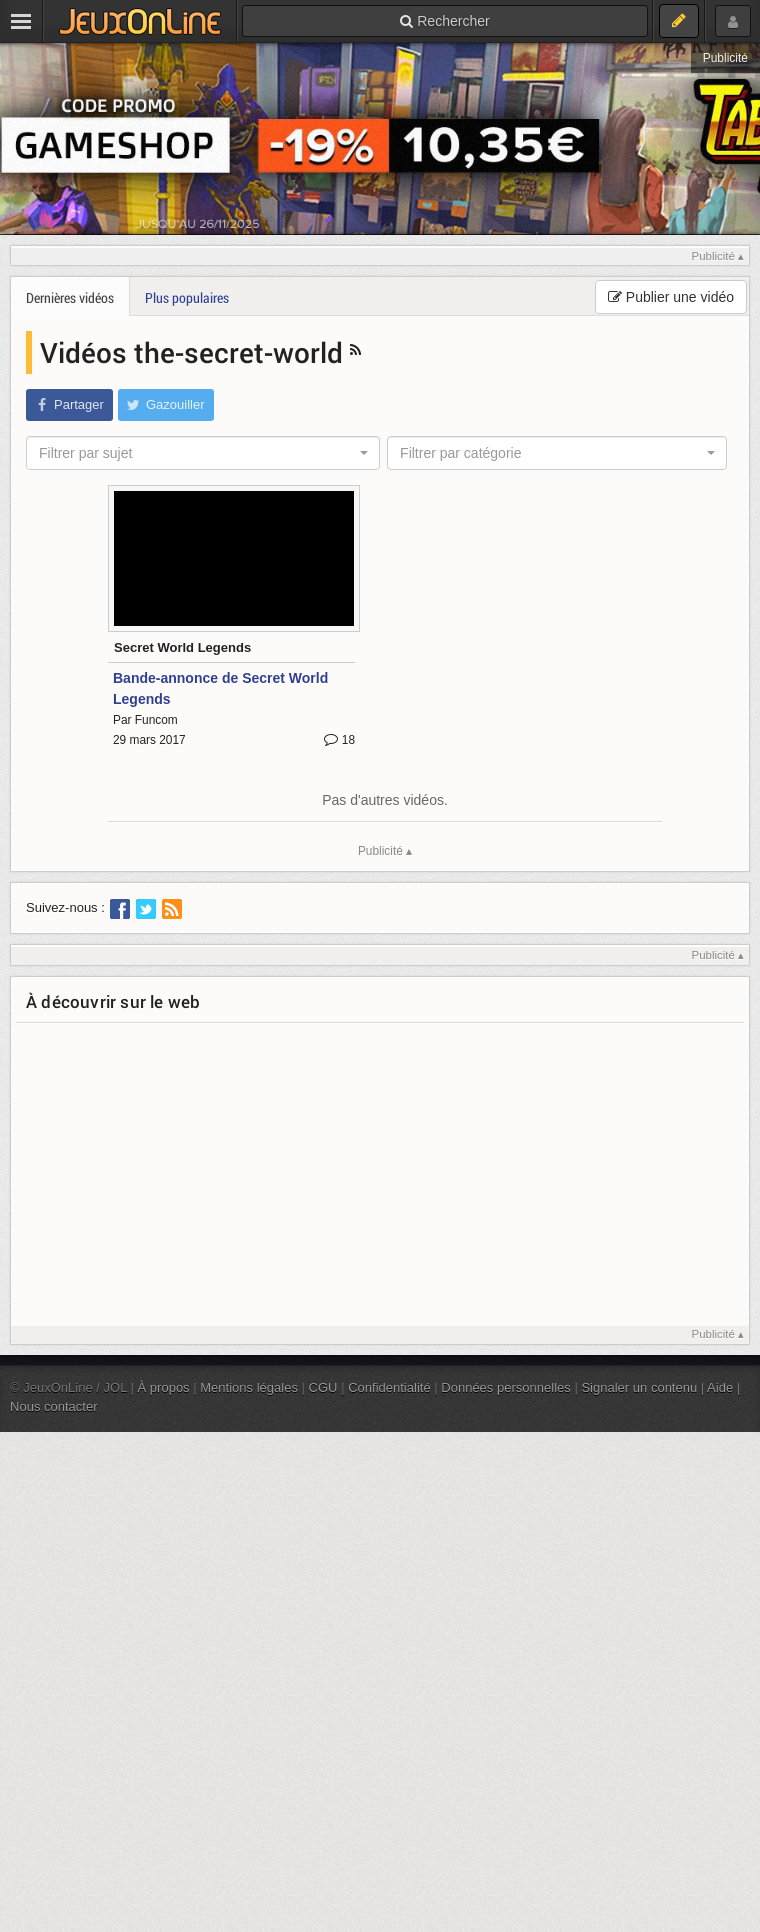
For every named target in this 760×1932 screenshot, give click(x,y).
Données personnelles (506, 1387)
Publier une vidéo (671, 297)
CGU (323, 1387)
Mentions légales (249, 1387)
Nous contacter (54, 1406)
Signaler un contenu (639, 1387)
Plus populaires (187, 297)
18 (339, 740)
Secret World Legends (182, 647)
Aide (720, 1387)
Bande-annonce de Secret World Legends (220, 688)
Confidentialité (389, 1387)
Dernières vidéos (70, 297)
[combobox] (203, 453)
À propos (164, 1387)
